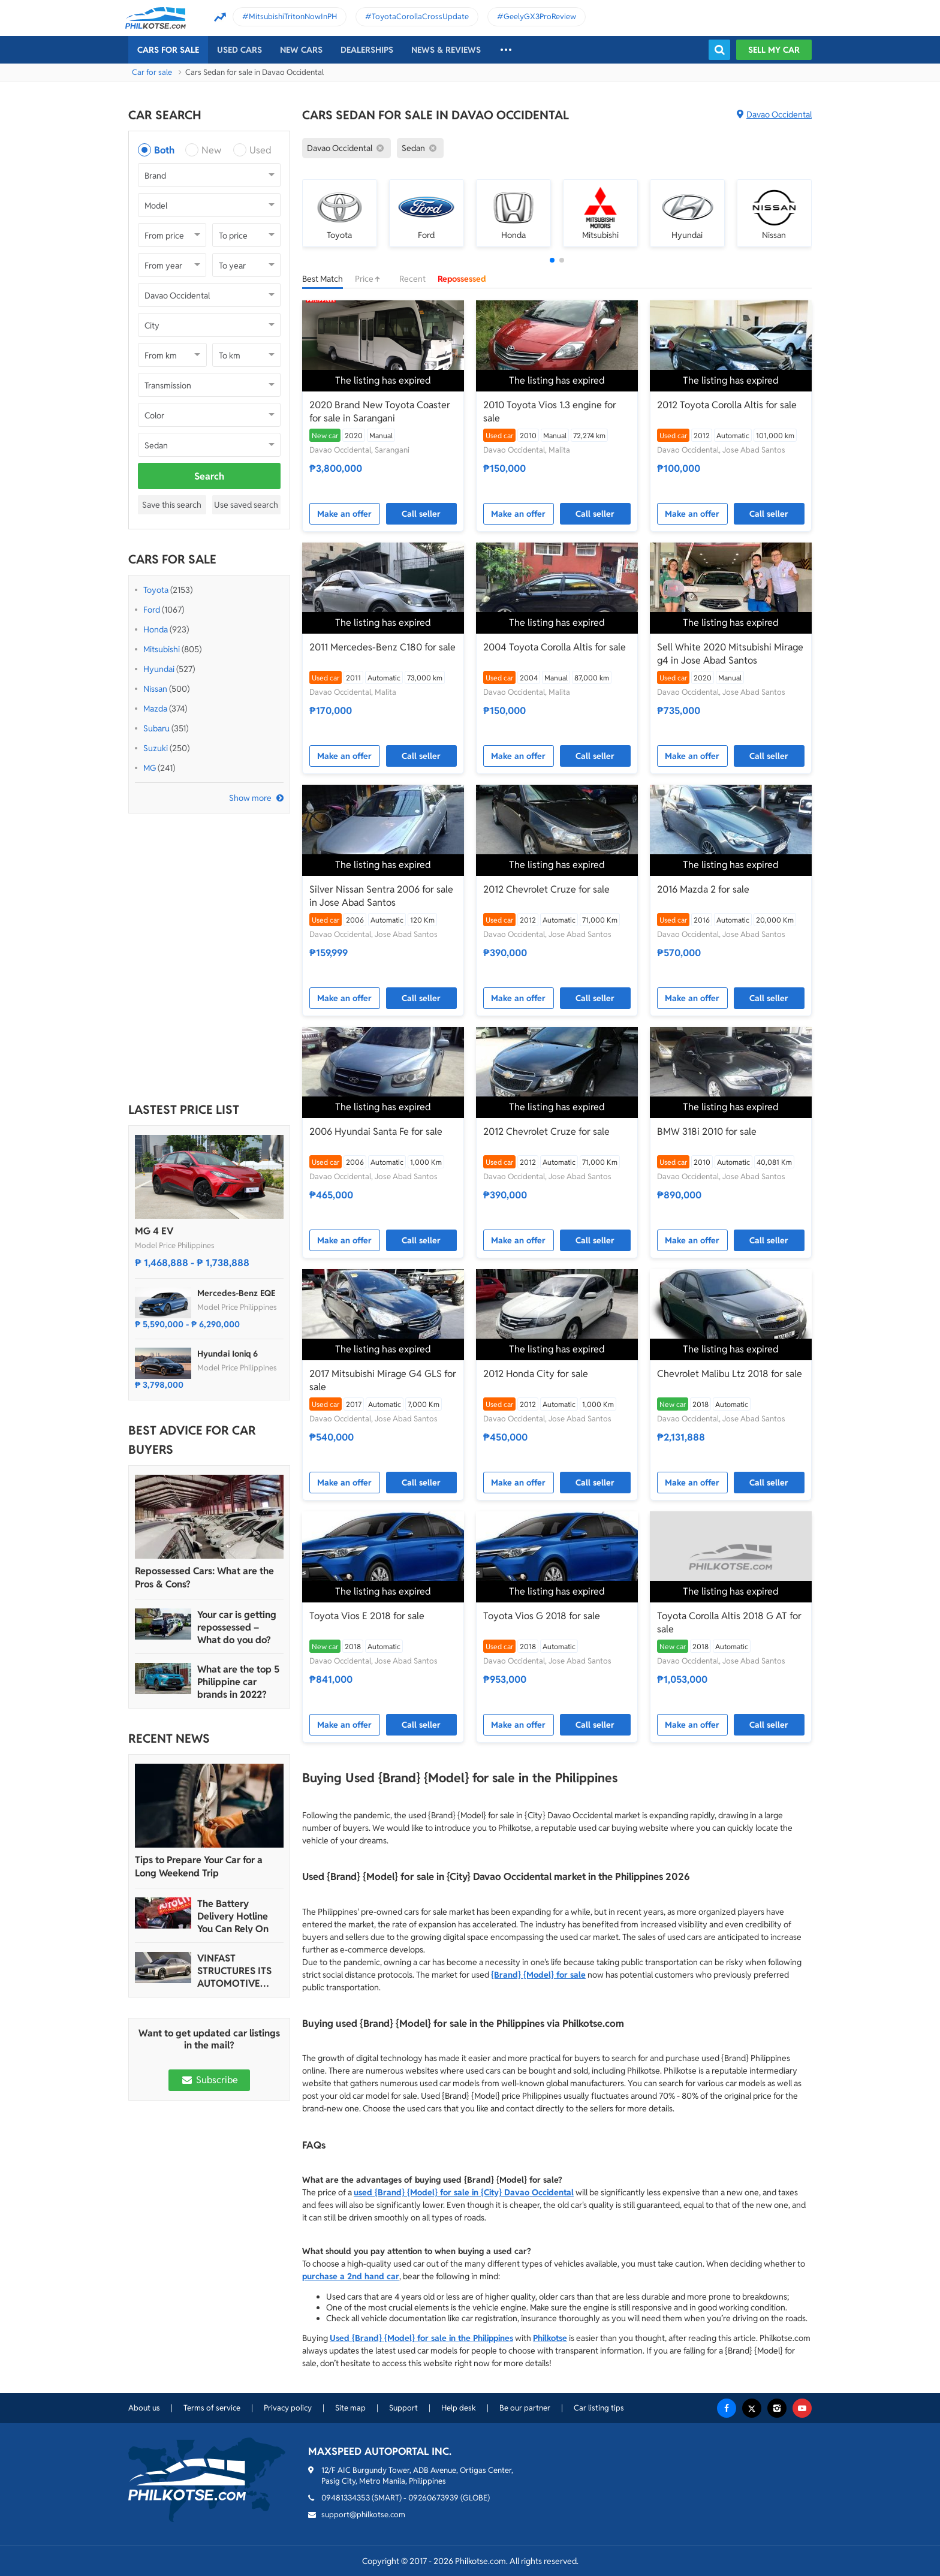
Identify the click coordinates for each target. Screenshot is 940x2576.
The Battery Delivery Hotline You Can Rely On (233, 1916)
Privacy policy (288, 2408)
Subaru (156, 728)
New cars (301, 49)
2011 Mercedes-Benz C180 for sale (382, 647)
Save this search (171, 504)
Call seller (421, 513)
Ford (151, 609)
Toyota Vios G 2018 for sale (541, 1616)
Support (403, 2408)
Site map (350, 2408)
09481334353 (345, 2498)
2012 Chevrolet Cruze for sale (546, 889)
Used (260, 150)
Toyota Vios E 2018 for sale (366, 1616)
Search (209, 476)
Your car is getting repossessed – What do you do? (236, 1627)
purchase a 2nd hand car (350, 2276)
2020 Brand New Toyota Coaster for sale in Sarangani (379, 411)
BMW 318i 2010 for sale (707, 1131)
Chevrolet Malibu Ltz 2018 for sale (729, 1373)
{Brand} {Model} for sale (538, 1974)
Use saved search (246, 504)
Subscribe (209, 2080)
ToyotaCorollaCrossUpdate (420, 16)
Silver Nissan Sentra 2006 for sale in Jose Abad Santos (381, 896)
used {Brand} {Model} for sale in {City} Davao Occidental (464, 2192)
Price (371, 278)
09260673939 (433, 2498)
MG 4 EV (154, 1231)
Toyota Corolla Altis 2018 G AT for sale (729, 1622)
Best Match (322, 278)
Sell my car (774, 49)
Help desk (458, 2408)
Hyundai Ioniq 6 (227, 1353)
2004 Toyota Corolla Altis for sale (554, 647)
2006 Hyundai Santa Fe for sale (375, 1131)
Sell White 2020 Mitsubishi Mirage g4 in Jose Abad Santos (730, 654)
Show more (250, 798)
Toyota (155, 590)
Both (164, 150)
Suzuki (155, 748)
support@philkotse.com (363, 2514)
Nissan (155, 688)
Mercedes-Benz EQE (236, 1293)
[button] (552, 260)
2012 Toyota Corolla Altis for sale (727, 405)
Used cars (239, 49)
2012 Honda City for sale (535, 1373)
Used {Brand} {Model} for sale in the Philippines (421, 2338)
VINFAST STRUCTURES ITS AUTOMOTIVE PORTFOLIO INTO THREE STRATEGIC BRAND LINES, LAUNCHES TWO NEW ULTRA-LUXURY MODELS (238, 1971)
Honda (155, 629)
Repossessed (462, 278)
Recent (412, 278)
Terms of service (211, 2408)
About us (144, 2408)
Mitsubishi (161, 649)
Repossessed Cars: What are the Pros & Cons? (204, 1577)
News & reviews (446, 49)
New (211, 150)
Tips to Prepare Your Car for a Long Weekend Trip (199, 1866)
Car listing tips (599, 2408)
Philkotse (550, 2338)
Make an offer (344, 513)
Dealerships (367, 49)
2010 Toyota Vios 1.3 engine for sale (549, 411)
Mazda (155, 708)
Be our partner (524, 2408)
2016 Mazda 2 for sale (703, 889)
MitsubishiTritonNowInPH (293, 16)
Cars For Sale (168, 49)
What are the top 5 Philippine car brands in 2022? (238, 1682)
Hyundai (158, 669)
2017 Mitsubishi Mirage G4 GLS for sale (382, 1380)
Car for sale (152, 72)
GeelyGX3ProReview (540, 16)
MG (149, 768)
